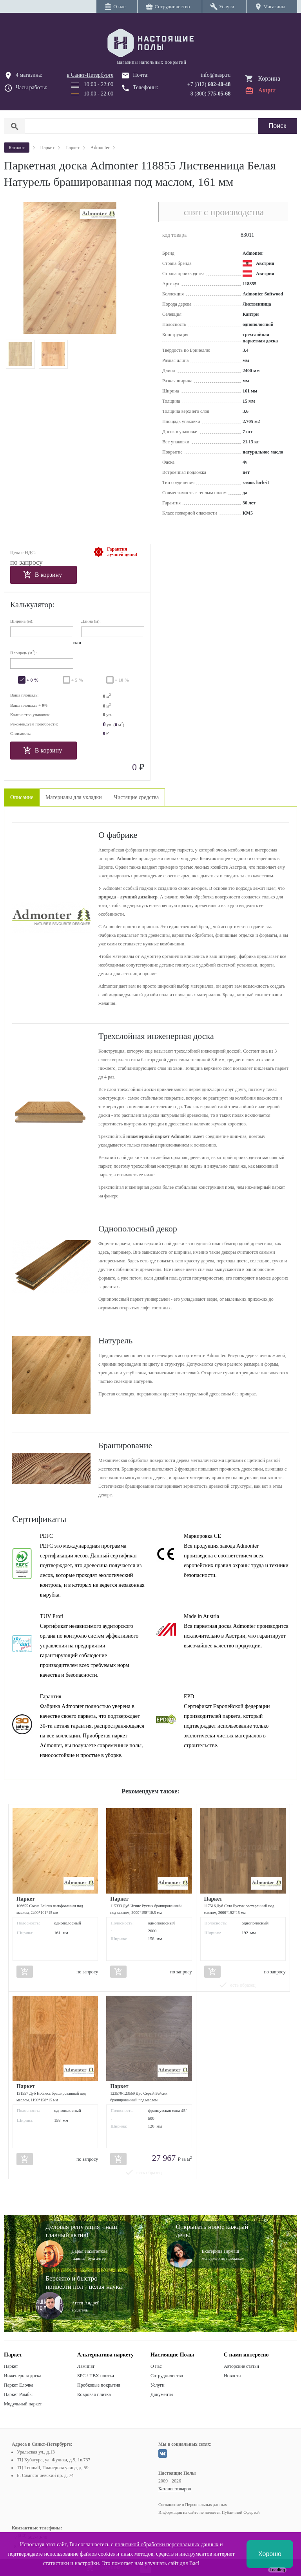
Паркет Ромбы (18, 2394)
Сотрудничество (166, 2375)
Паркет (11, 2366)
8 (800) (210, 94)
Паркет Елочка (18, 2385)
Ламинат (85, 2366)
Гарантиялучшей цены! (122, 551)
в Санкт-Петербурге (90, 75)
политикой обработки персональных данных (166, 2544)
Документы (161, 2394)
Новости (232, 2375)
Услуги (157, 2385)
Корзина (269, 78)
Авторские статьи (241, 2366)
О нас (156, 2366)
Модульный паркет (23, 2404)
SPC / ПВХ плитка (95, 2375)
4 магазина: (29, 75)
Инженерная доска (22, 2375)
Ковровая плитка (94, 2394)
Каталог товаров (174, 2488)
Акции (267, 90)
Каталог (17, 147)
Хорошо (269, 2554)
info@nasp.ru (215, 75)
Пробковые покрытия (98, 2385)
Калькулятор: (32, 604)
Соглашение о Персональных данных (192, 2504)
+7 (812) (209, 84)
